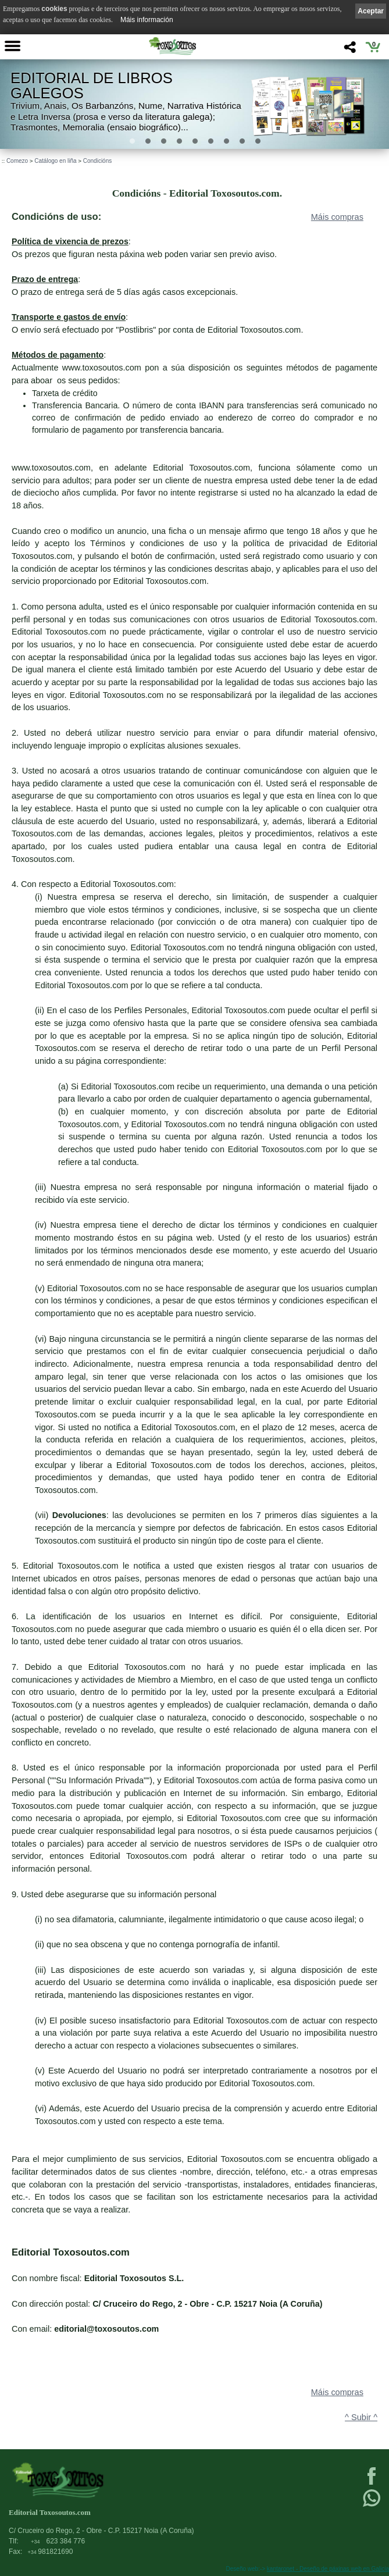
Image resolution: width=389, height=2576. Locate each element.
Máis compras (337, 217)
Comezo (17, 161)
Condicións (97, 161)
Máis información (146, 20)
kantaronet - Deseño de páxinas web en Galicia (328, 2569)
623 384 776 (58, 2541)
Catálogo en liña (55, 161)
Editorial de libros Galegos (91, 86)
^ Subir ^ (361, 2417)
